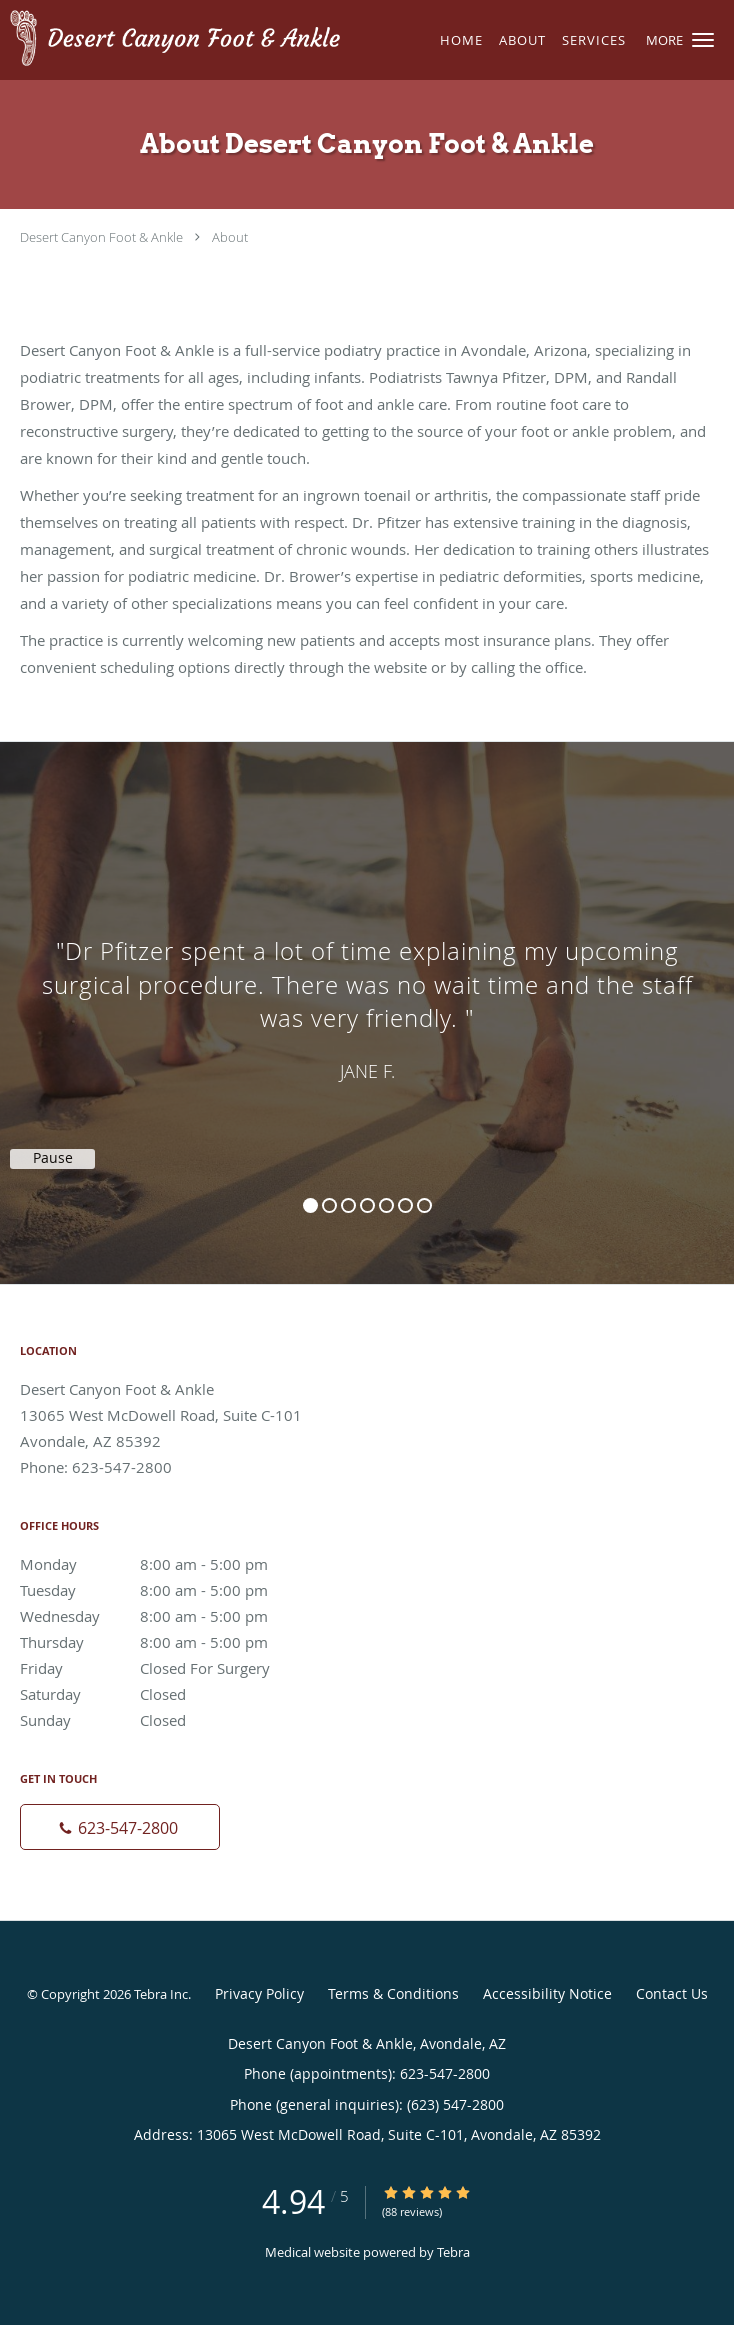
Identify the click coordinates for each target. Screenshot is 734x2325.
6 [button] (405, 1205)
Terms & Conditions (393, 1993)
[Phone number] (120, 1827)
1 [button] (310, 1205)
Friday (165, 1668)
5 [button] (386, 1205)
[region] (367, 993)
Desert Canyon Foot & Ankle (101, 237)
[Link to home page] (237, 40)
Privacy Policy (259, 1993)
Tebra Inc (161, 1994)
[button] (703, 40)
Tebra (453, 2252)
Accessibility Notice (547, 1993)
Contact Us (672, 1993)
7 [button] (424, 1205)
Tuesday (165, 1590)
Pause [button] (53, 1158)
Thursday (165, 1642)
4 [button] (367, 1205)
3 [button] (348, 1205)
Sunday (165, 1720)
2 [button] (329, 1205)
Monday (165, 1564)
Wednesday (165, 1616)
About (230, 237)
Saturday (165, 1694)
